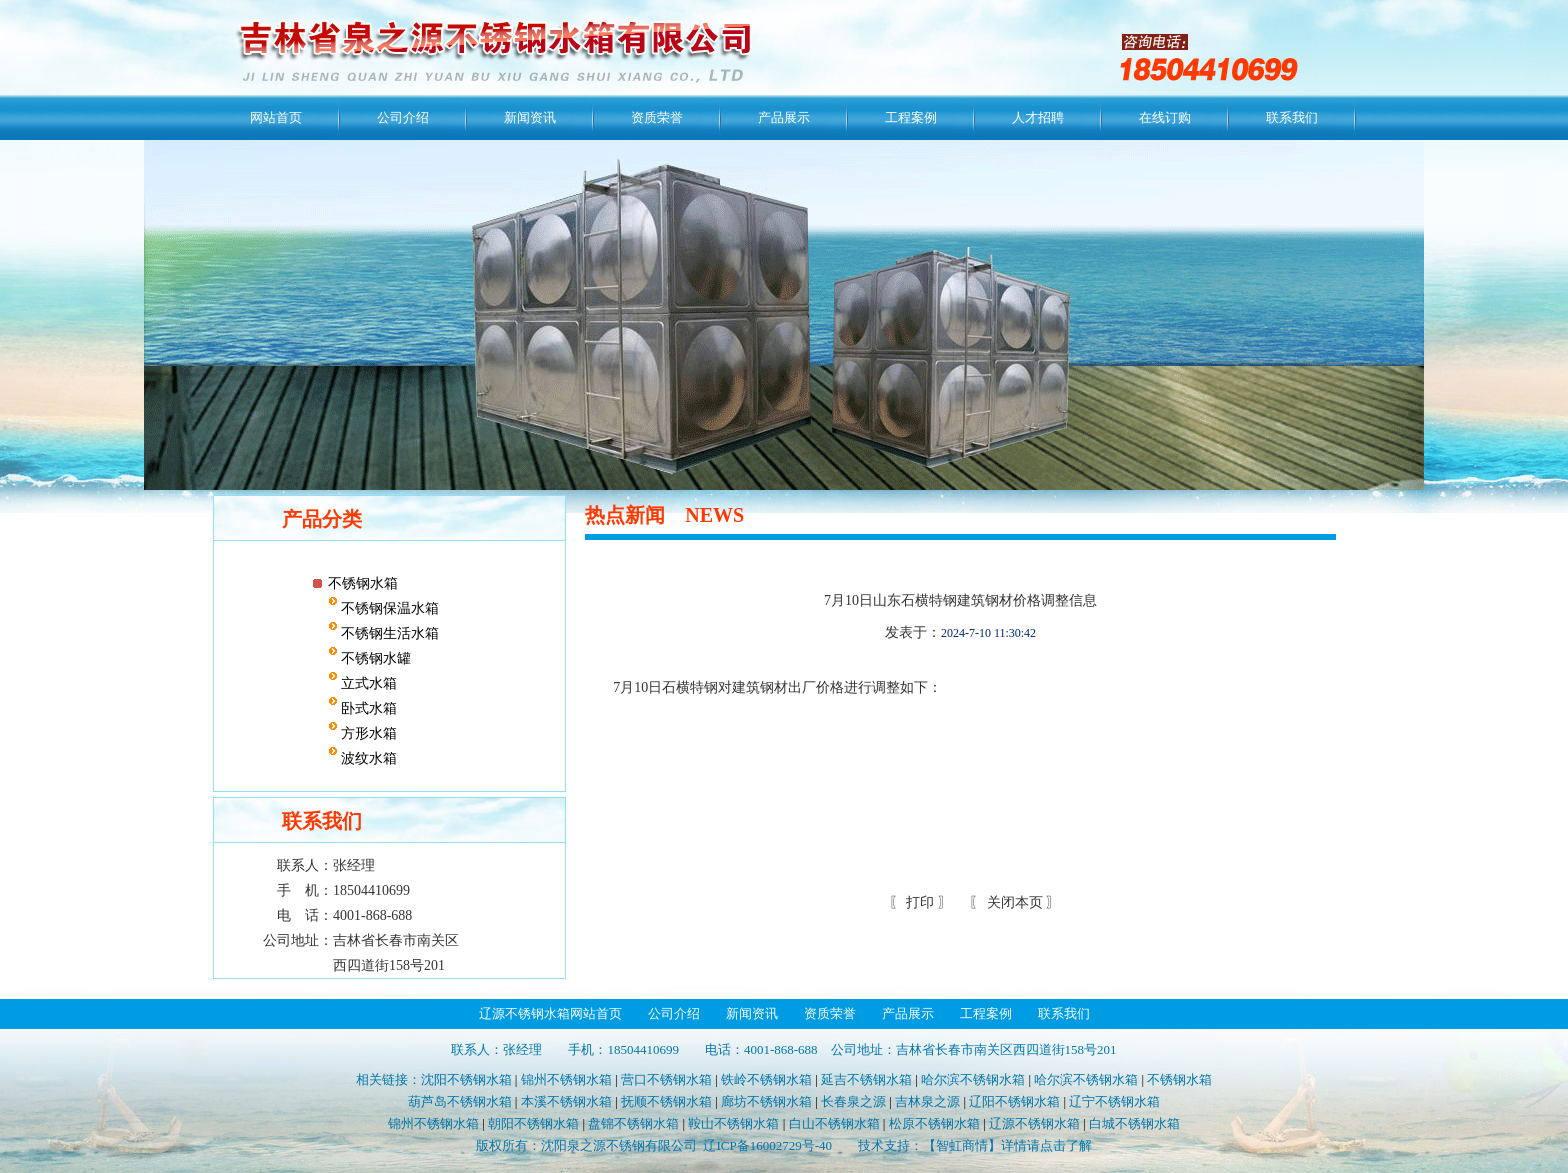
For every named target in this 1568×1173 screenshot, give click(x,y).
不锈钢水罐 (375, 658)
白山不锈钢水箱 (834, 1123)
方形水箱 (368, 733)
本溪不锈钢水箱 (566, 1101)
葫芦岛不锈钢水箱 (460, 1101)
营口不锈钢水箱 (666, 1079)
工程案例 (911, 117)
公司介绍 (403, 117)
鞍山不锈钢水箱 (733, 1123)
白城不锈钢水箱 (1134, 1123)
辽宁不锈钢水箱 (1114, 1101)
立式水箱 (368, 683)
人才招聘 (1038, 117)
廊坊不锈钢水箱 (766, 1101)
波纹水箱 (368, 758)
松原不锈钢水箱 (934, 1123)
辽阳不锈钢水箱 (1014, 1101)
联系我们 (1292, 117)
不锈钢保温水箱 (389, 608)
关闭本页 (1015, 902)
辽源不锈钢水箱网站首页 (550, 1013)
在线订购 (1165, 117)
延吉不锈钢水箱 (866, 1079)
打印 (919, 902)
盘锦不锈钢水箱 (633, 1123)
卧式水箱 (368, 708)
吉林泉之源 (927, 1101)
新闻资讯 (530, 117)
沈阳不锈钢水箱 (466, 1079)
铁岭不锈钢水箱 (766, 1079)
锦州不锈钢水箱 (566, 1079)
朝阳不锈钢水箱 (533, 1123)
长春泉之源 (853, 1101)
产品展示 (784, 117)
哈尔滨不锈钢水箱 (973, 1079)
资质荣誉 (657, 117)
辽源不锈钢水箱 (1034, 1123)
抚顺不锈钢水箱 (666, 1101)
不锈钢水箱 (363, 583)
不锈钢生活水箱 (389, 633)
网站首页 (276, 117)
